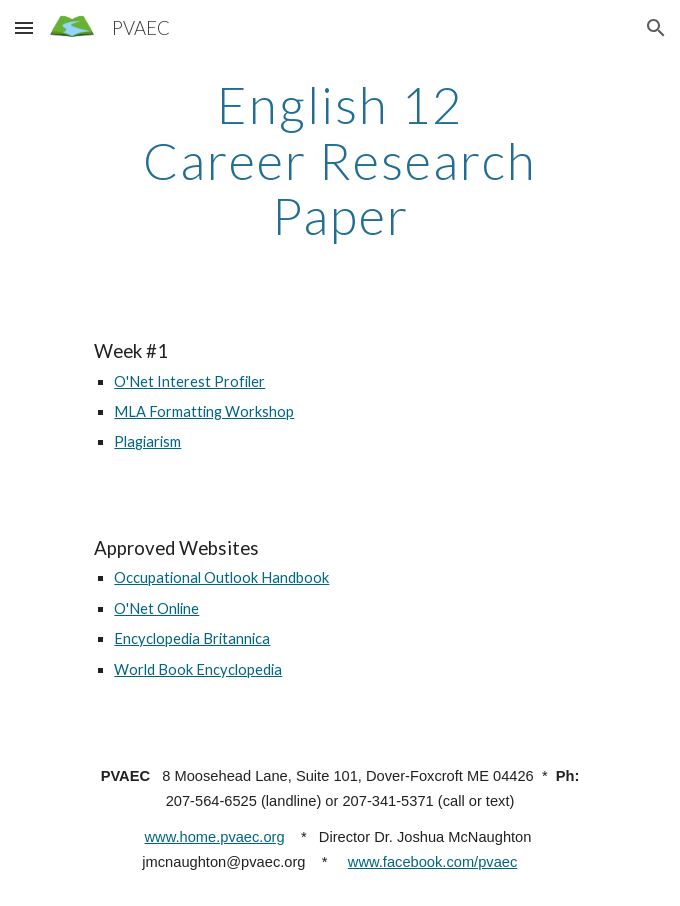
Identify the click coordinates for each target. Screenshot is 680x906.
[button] (24, 27)
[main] (339, 160)
